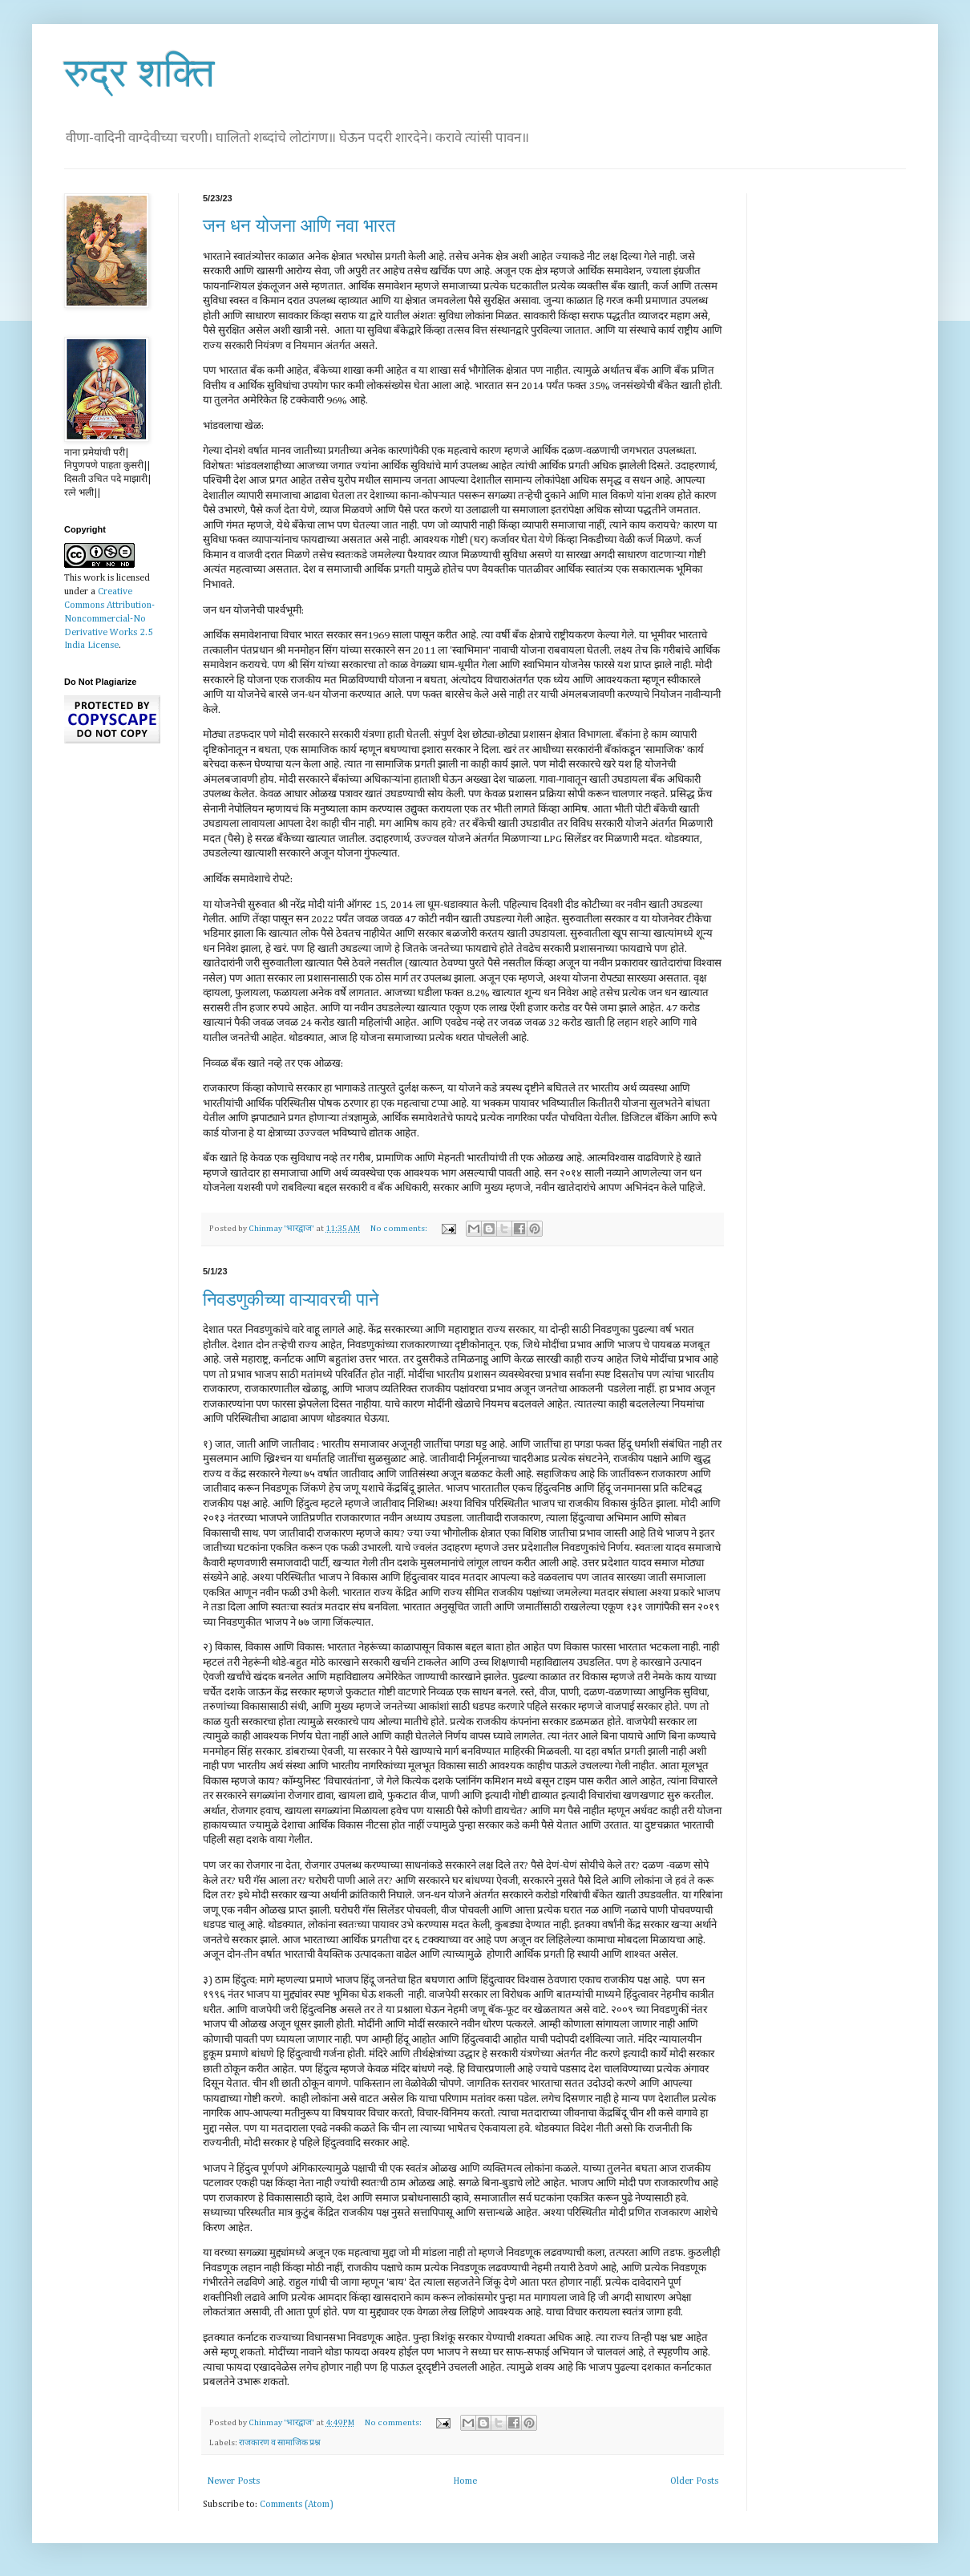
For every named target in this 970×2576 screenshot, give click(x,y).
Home (465, 2481)
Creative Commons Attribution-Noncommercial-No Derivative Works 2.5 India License (109, 618)
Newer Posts (233, 2481)
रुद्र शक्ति (139, 73)
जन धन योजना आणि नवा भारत (299, 226)
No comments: (399, 1229)
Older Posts (694, 2481)
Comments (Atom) (296, 2504)
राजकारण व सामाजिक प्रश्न (280, 2443)
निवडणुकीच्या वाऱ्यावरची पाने (290, 1300)
